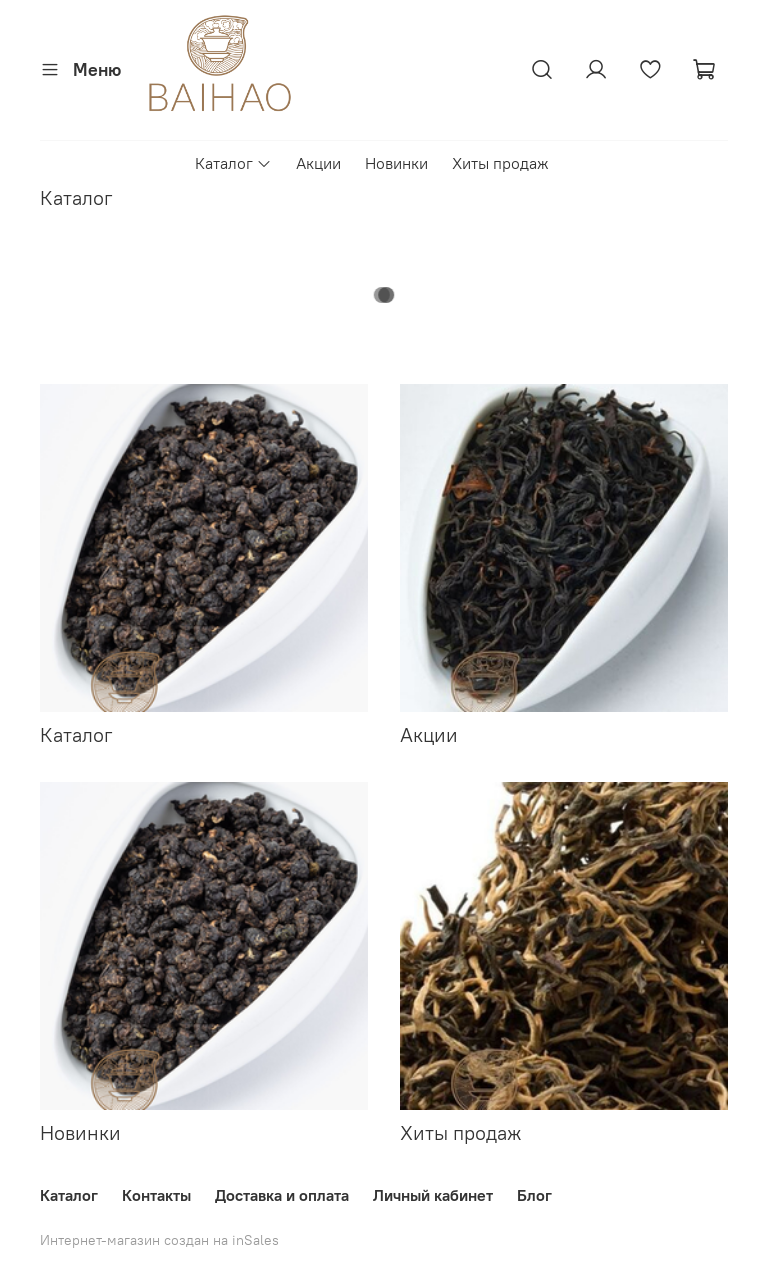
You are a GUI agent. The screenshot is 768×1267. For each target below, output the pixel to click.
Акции (318, 163)
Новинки (396, 163)
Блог (534, 1195)
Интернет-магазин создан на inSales (159, 1240)
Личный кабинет (433, 1195)
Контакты (156, 1195)
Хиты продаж (500, 163)
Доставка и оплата (282, 1195)
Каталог (233, 163)
